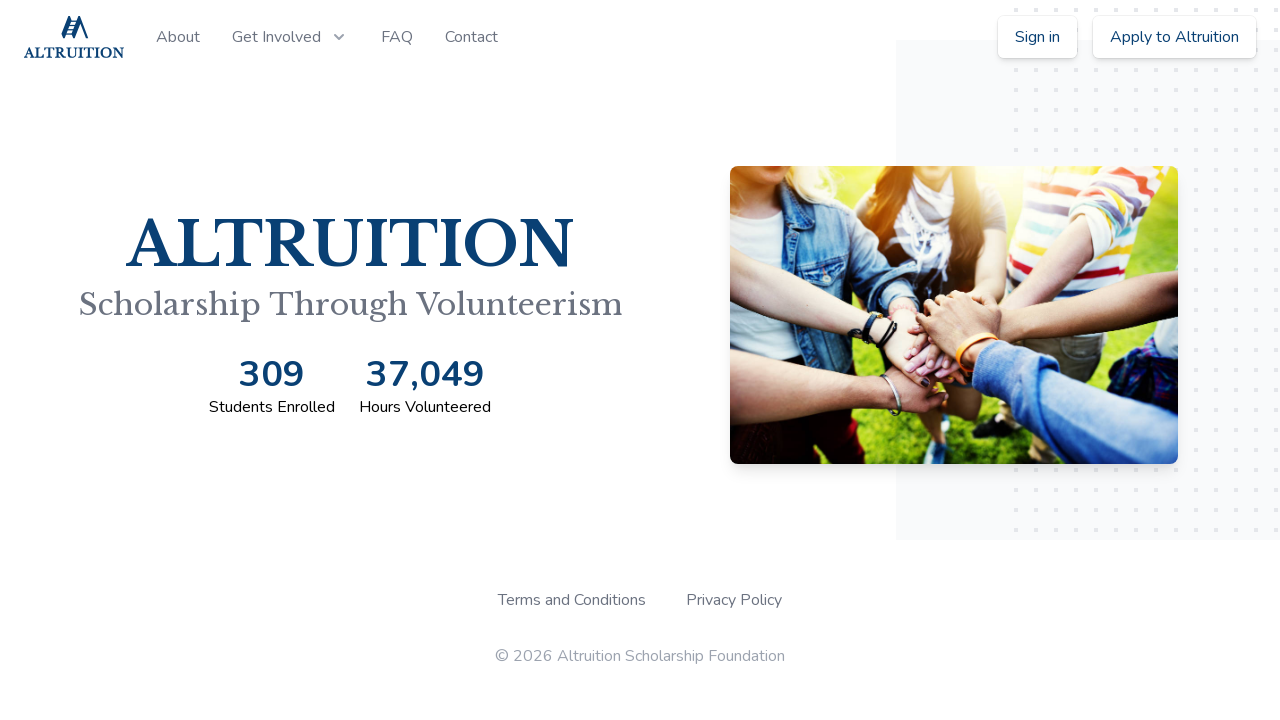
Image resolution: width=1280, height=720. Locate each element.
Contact (471, 37)
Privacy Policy (734, 600)
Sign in (1037, 37)
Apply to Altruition (1174, 37)
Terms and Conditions (572, 600)
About (178, 37)
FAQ (397, 37)
